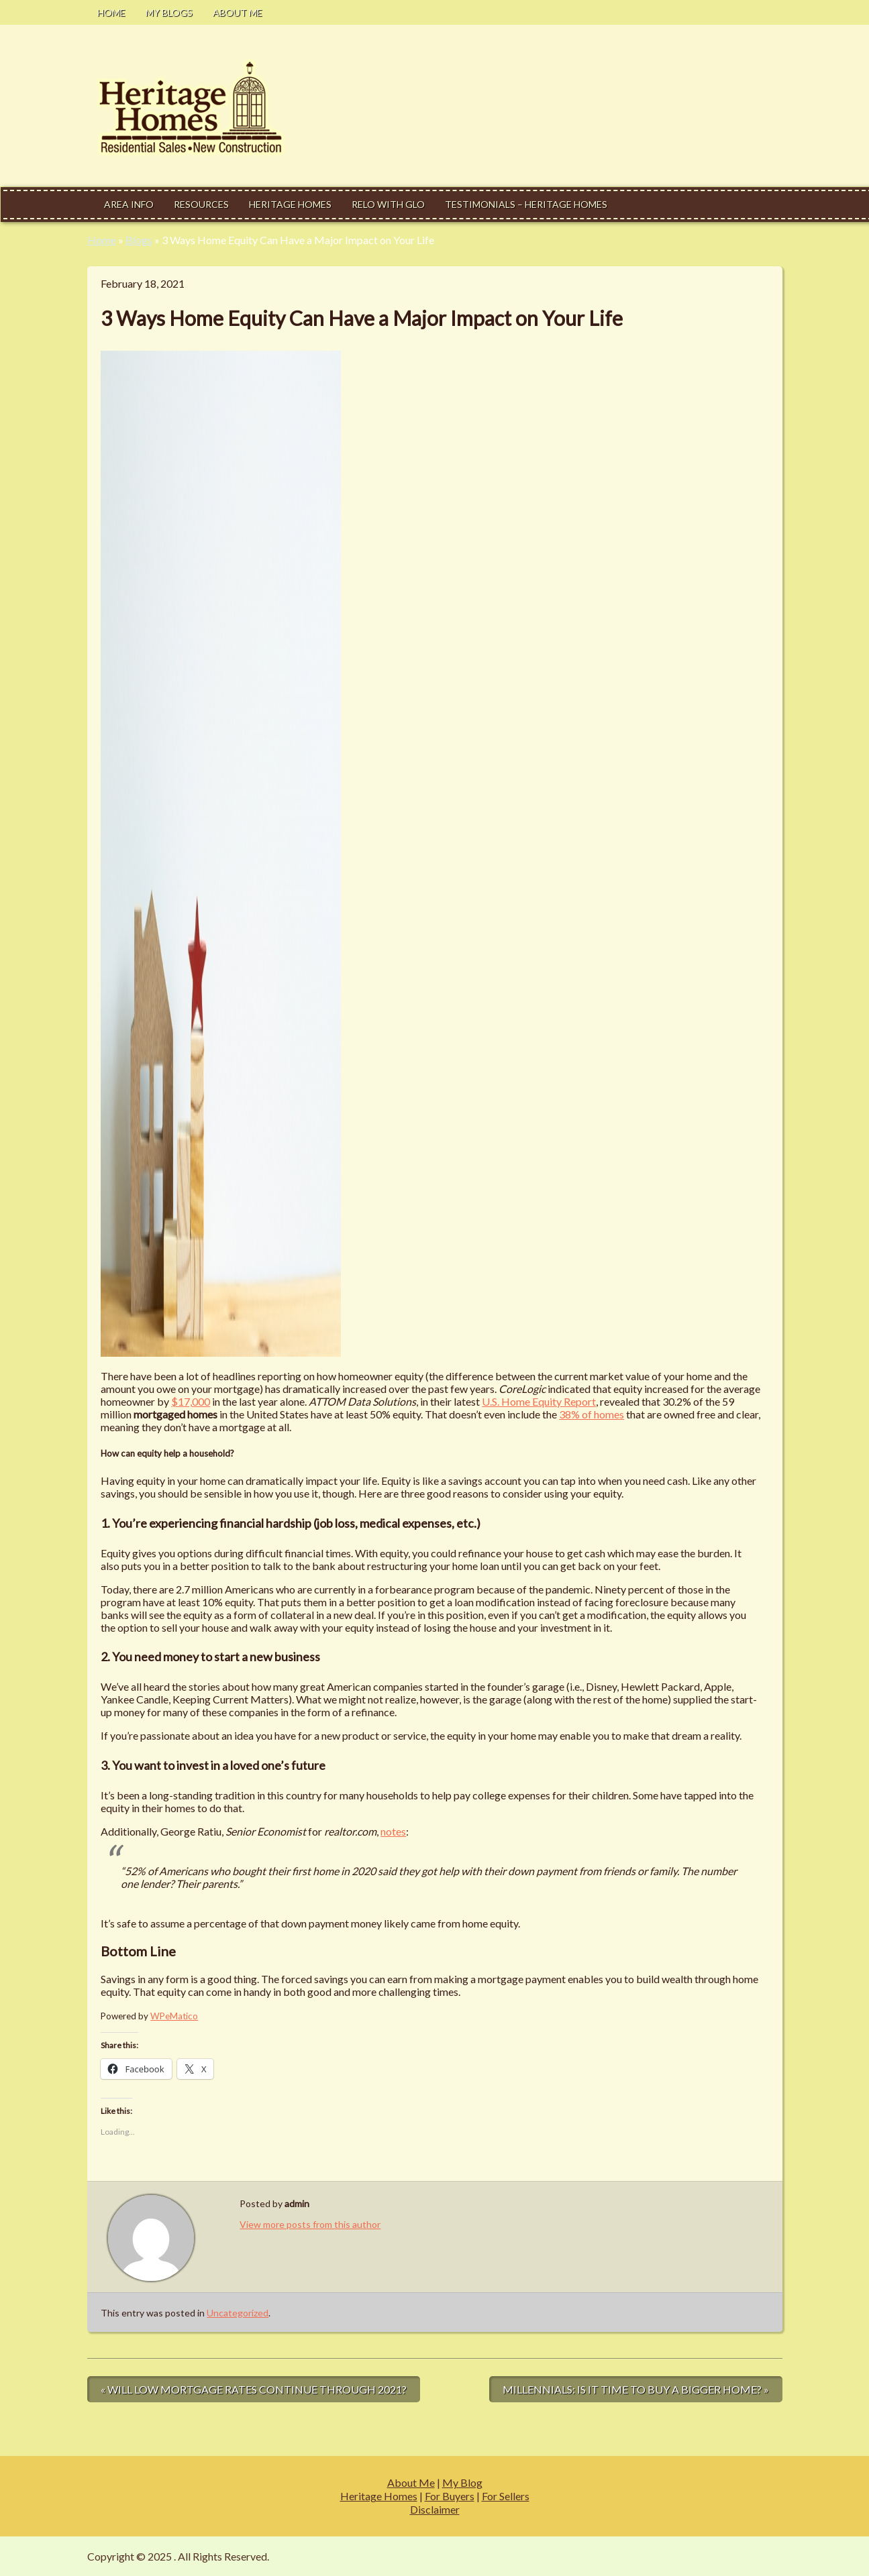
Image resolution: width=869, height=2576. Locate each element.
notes (393, 1831)
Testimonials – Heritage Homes (526, 204)
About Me (237, 12)
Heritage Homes (290, 204)
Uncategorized (237, 2312)
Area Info (129, 204)
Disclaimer (435, 2509)
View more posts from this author (310, 2224)
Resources (201, 204)
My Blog (462, 2482)
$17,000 (190, 1401)
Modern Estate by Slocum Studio (707, 2556)
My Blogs (169, 12)
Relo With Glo (388, 204)
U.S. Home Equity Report (539, 1401)
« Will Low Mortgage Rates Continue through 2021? (254, 2389)
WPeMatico (174, 2016)
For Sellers (505, 2495)
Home (111, 12)
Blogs (138, 239)
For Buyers (449, 2495)
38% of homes (591, 1414)
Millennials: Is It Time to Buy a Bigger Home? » (636, 2389)
